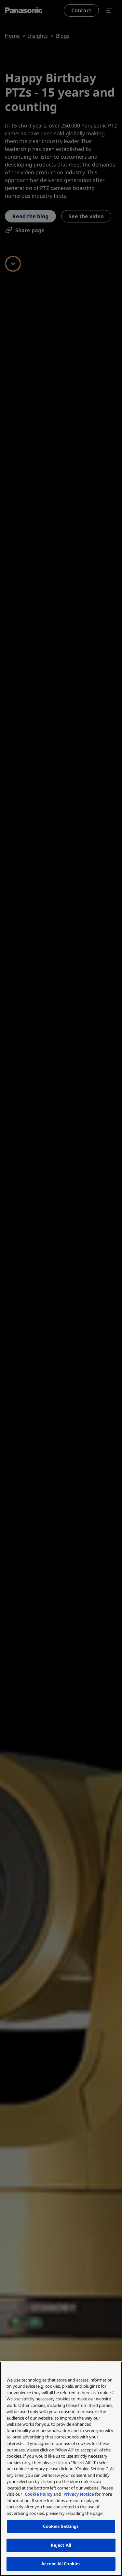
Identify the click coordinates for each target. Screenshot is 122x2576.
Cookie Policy (38, 2494)
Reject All (61, 2545)
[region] (61, 2468)
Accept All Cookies (61, 2564)
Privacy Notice (78, 2494)
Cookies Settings (61, 2526)
